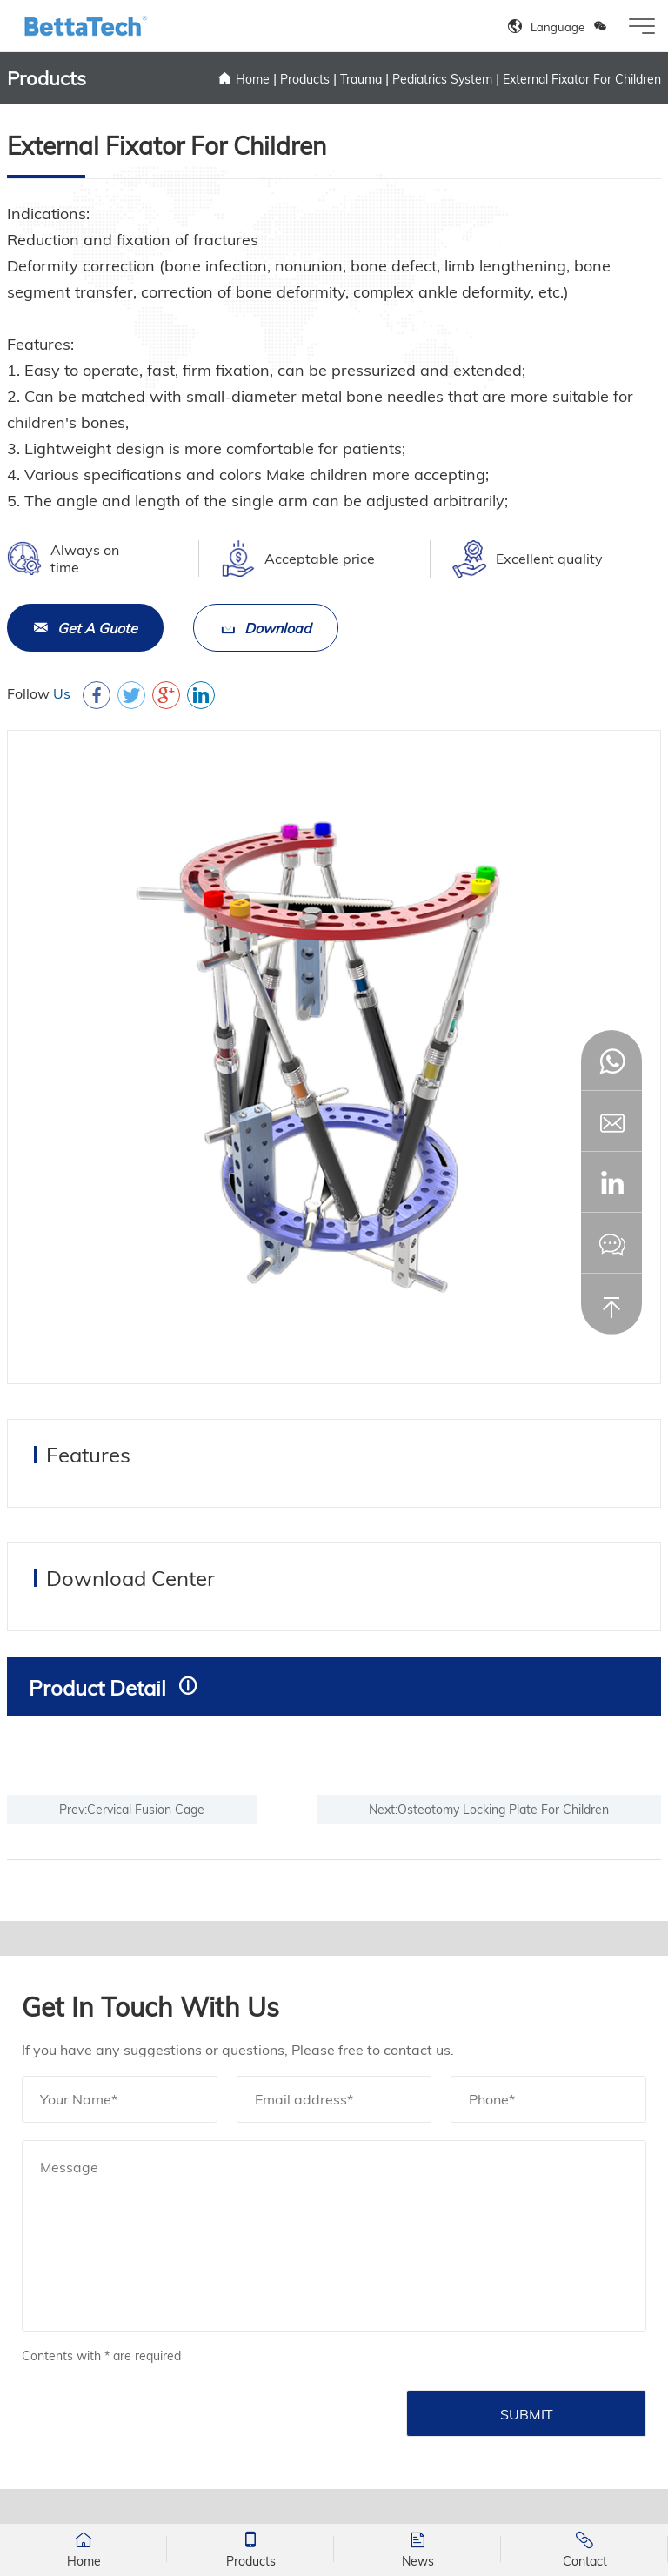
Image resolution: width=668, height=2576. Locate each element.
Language (557, 26)
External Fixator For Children (582, 79)
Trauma (361, 79)
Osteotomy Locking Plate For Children (503, 1809)
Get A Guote (85, 628)
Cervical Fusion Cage (145, 1809)
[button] (611, 1182)
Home (253, 79)
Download (265, 628)
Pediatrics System (442, 79)
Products (305, 79)
